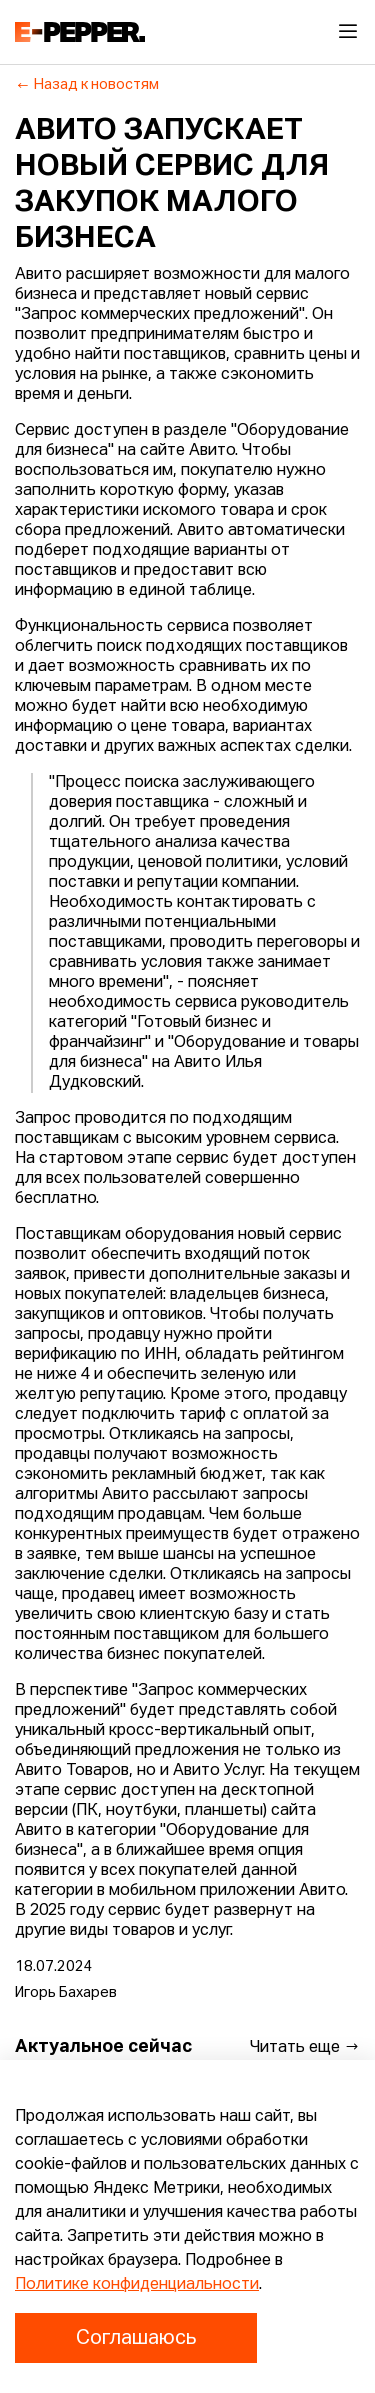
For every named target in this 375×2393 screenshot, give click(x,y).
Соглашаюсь (136, 2338)
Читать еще (305, 2047)
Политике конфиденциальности (137, 2285)
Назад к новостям (87, 85)
